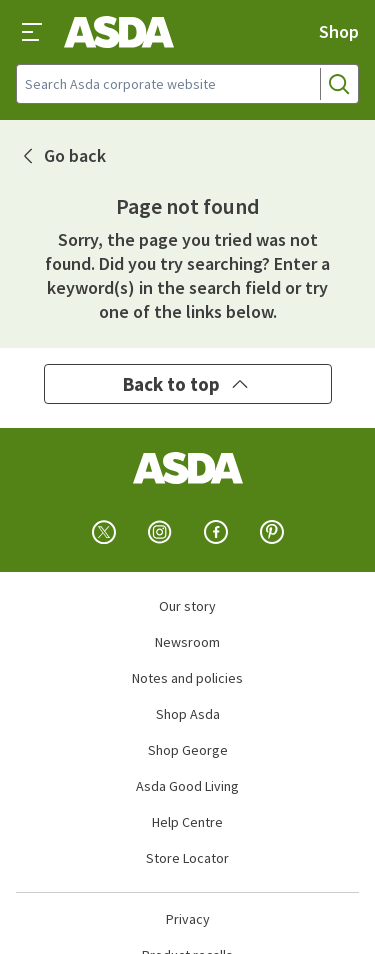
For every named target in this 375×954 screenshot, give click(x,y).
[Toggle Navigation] (32, 32)
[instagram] (160, 532)
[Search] (339, 84)
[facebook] (216, 532)
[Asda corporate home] (119, 32)
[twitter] (104, 532)
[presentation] (32, 32)
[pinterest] (272, 532)
